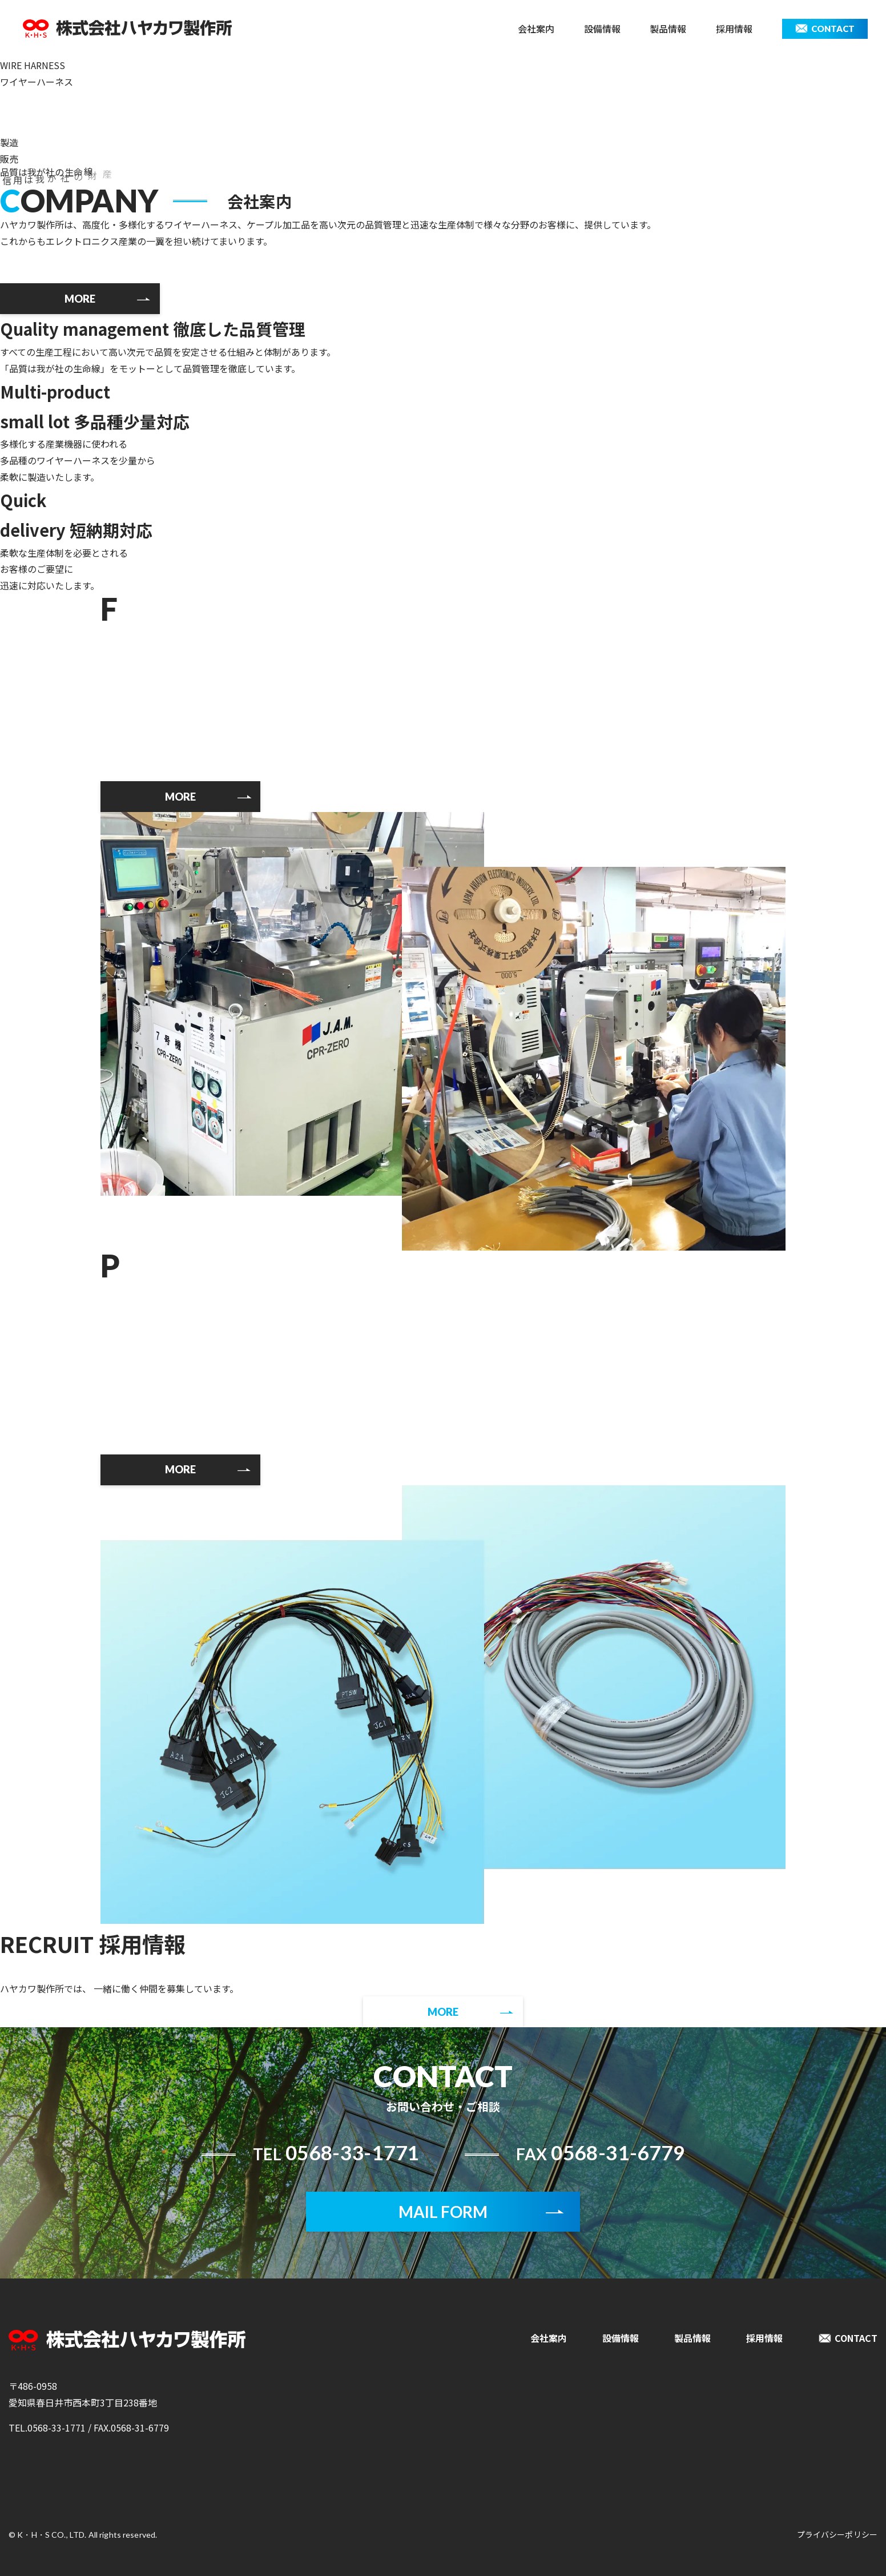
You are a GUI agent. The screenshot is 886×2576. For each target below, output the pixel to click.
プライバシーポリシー (837, 2534)
